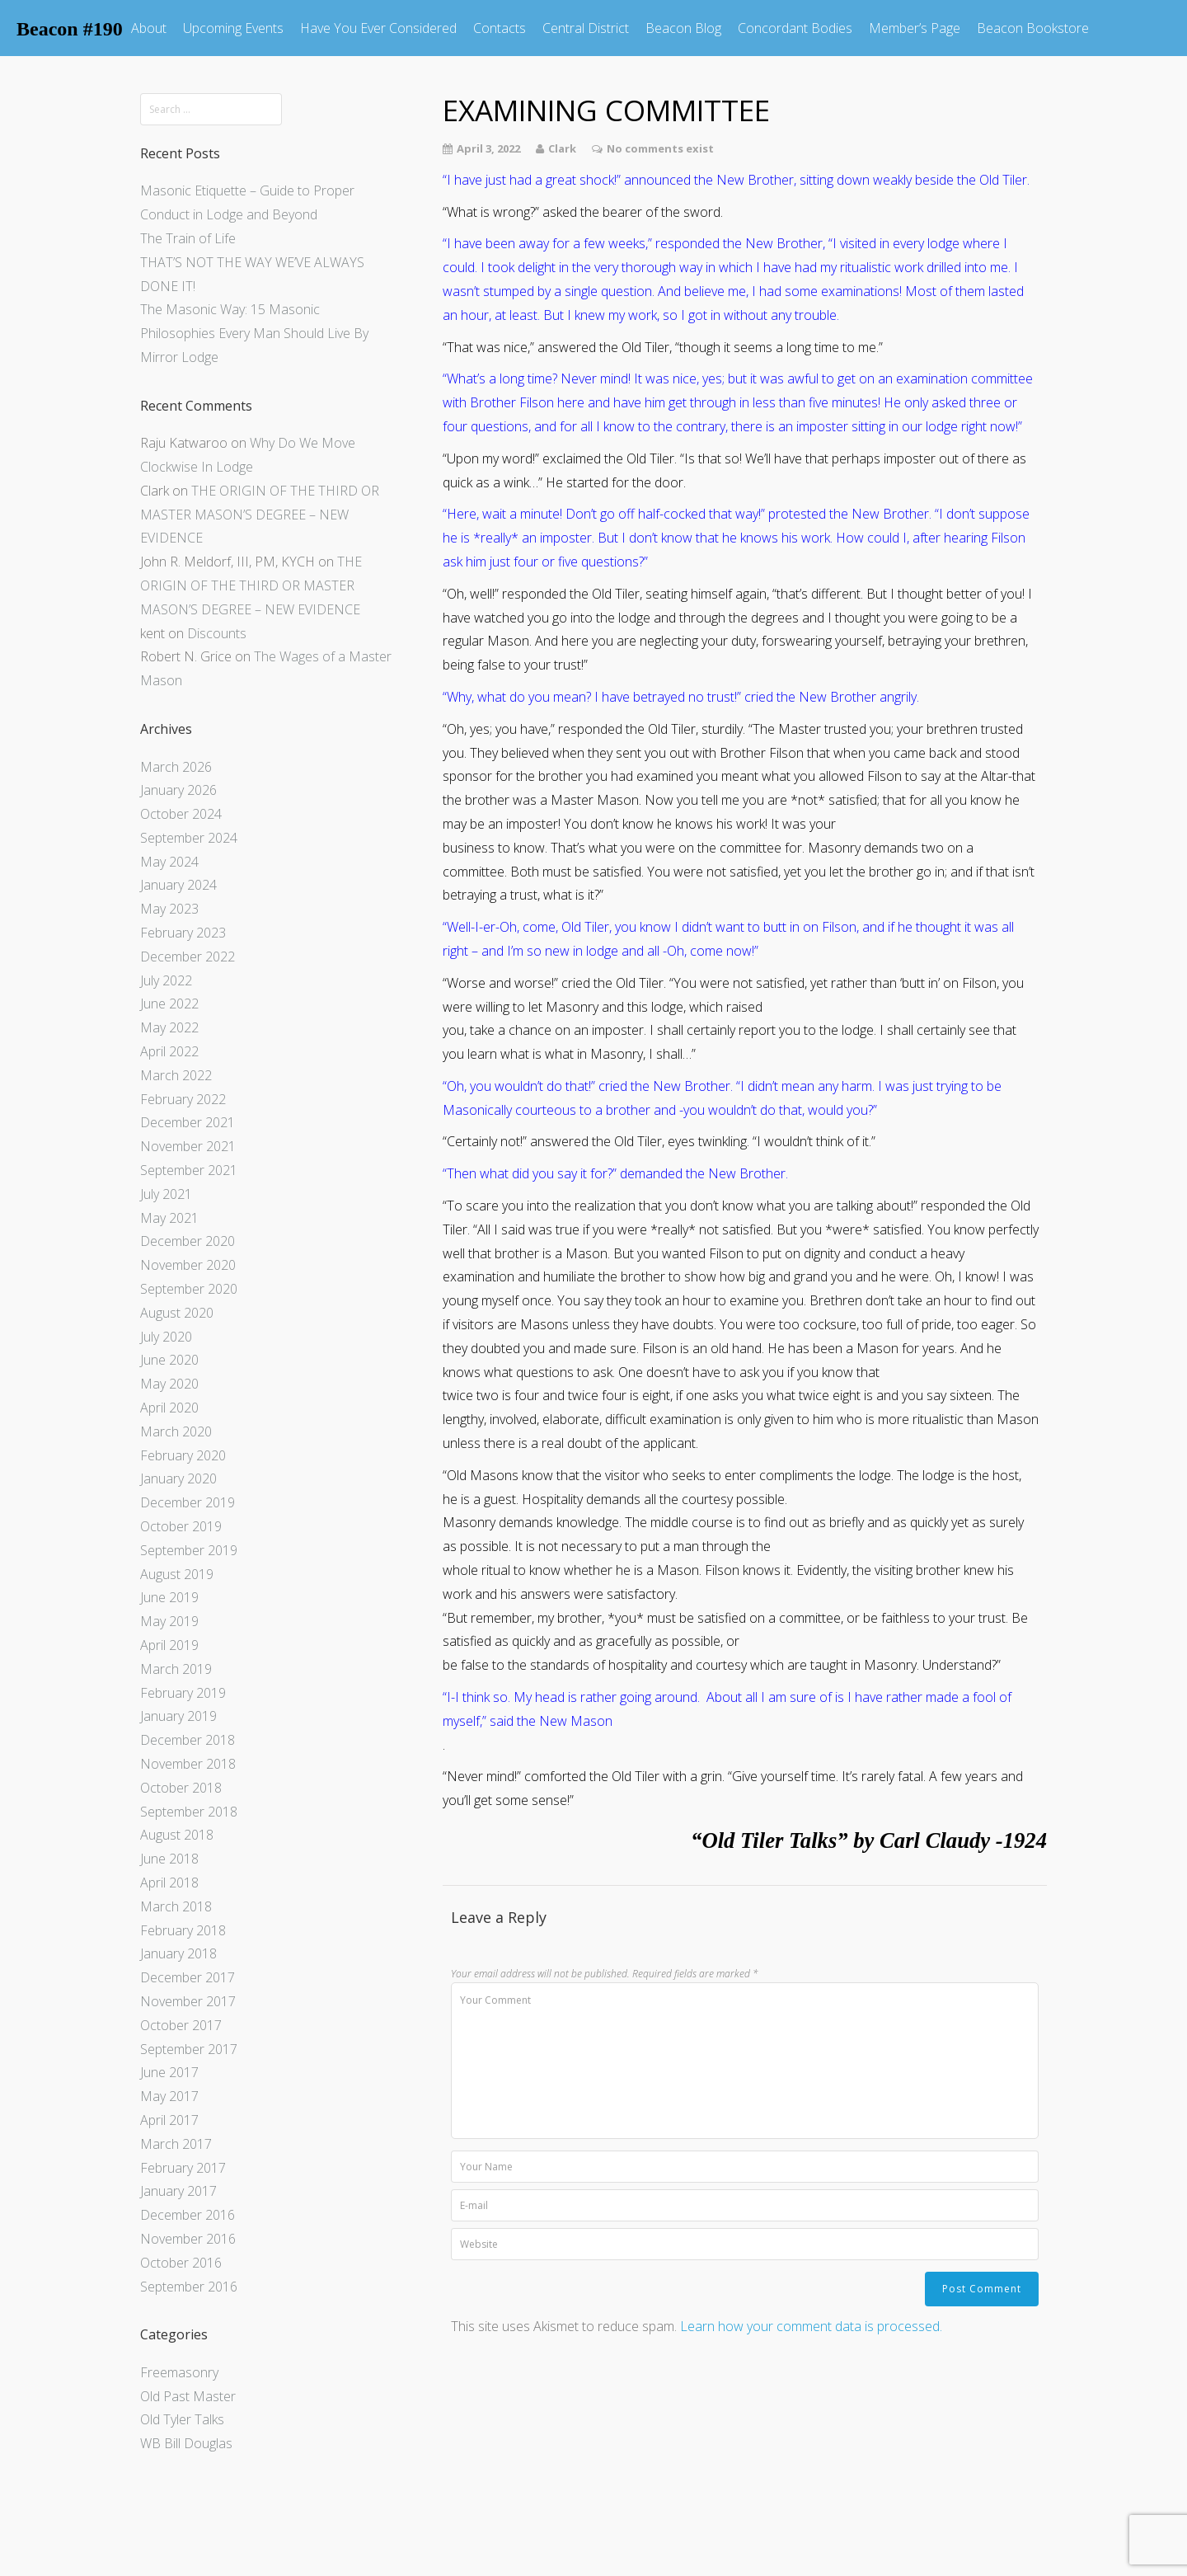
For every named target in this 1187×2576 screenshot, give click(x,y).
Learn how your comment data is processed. (811, 2326)
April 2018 (169, 1882)
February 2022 (183, 1099)
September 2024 (188, 838)
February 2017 (183, 2168)
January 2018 (178, 1953)
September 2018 (188, 1812)
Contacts (499, 28)
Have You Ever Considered (378, 28)
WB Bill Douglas (186, 2443)
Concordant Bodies (795, 28)
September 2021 (188, 1170)
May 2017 (169, 2096)
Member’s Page (914, 28)
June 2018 (169, 1859)
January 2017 (178, 2191)
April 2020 (169, 1407)
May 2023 (169, 909)
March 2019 (176, 1669)
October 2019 (181, 1526)
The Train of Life (188, 238)
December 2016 (187, 2215)
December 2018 (187, 1740)
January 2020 (178, 1478)
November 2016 (188, 2239)
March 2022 (176, 1075)
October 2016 (181, 2263)
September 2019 (188, 1550)
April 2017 (169, 2120)
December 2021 (187, 1122)
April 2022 (169, 1051)
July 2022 (166, 980)
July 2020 (166, 1337)
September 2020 (188, 1289)
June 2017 (169, 2072)
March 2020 (176, 1431)
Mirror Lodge (179, 357)
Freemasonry (179, 2372)
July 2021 (166, 1194)
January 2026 (178, 790)
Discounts (216, 633)
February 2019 (183, 1693)
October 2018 (181, 1788)
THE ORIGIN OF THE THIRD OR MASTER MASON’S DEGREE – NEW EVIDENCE (259, 515)
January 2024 (178, 885)
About (149, 28)
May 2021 (169, 1218)
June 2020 (169, 1360)
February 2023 (183, 933)
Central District (585, 28)
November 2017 (188, 2001)
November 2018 (188, 1764)
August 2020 (176, 1313)
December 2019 (187, 1502)
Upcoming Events (233, 28)
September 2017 (188, 2049)
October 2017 (181, 2025)
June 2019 (169, 1597)
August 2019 (176, 1574)
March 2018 (176, 1906)
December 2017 (187, 1977)
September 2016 (188, 2287)
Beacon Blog (683, 28)
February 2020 (183, 1455)
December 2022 (187, 956)
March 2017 (176, 2144)
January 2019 (178, 1716)
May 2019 (169, 1621)
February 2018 (183, 1930)
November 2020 (188, 1265)
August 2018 (176, 1835)
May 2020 (169, 1384)
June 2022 (169, 1003)
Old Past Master (188, 2396)
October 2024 (181, 814)
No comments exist (660, 148)
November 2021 (188, 1146)
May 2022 (169, 1027)
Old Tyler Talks (182, 2419)
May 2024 (169, 862)
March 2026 (176, 767)
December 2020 (187, 1241)
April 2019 (169, 1645)
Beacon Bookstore (1033, 28)
